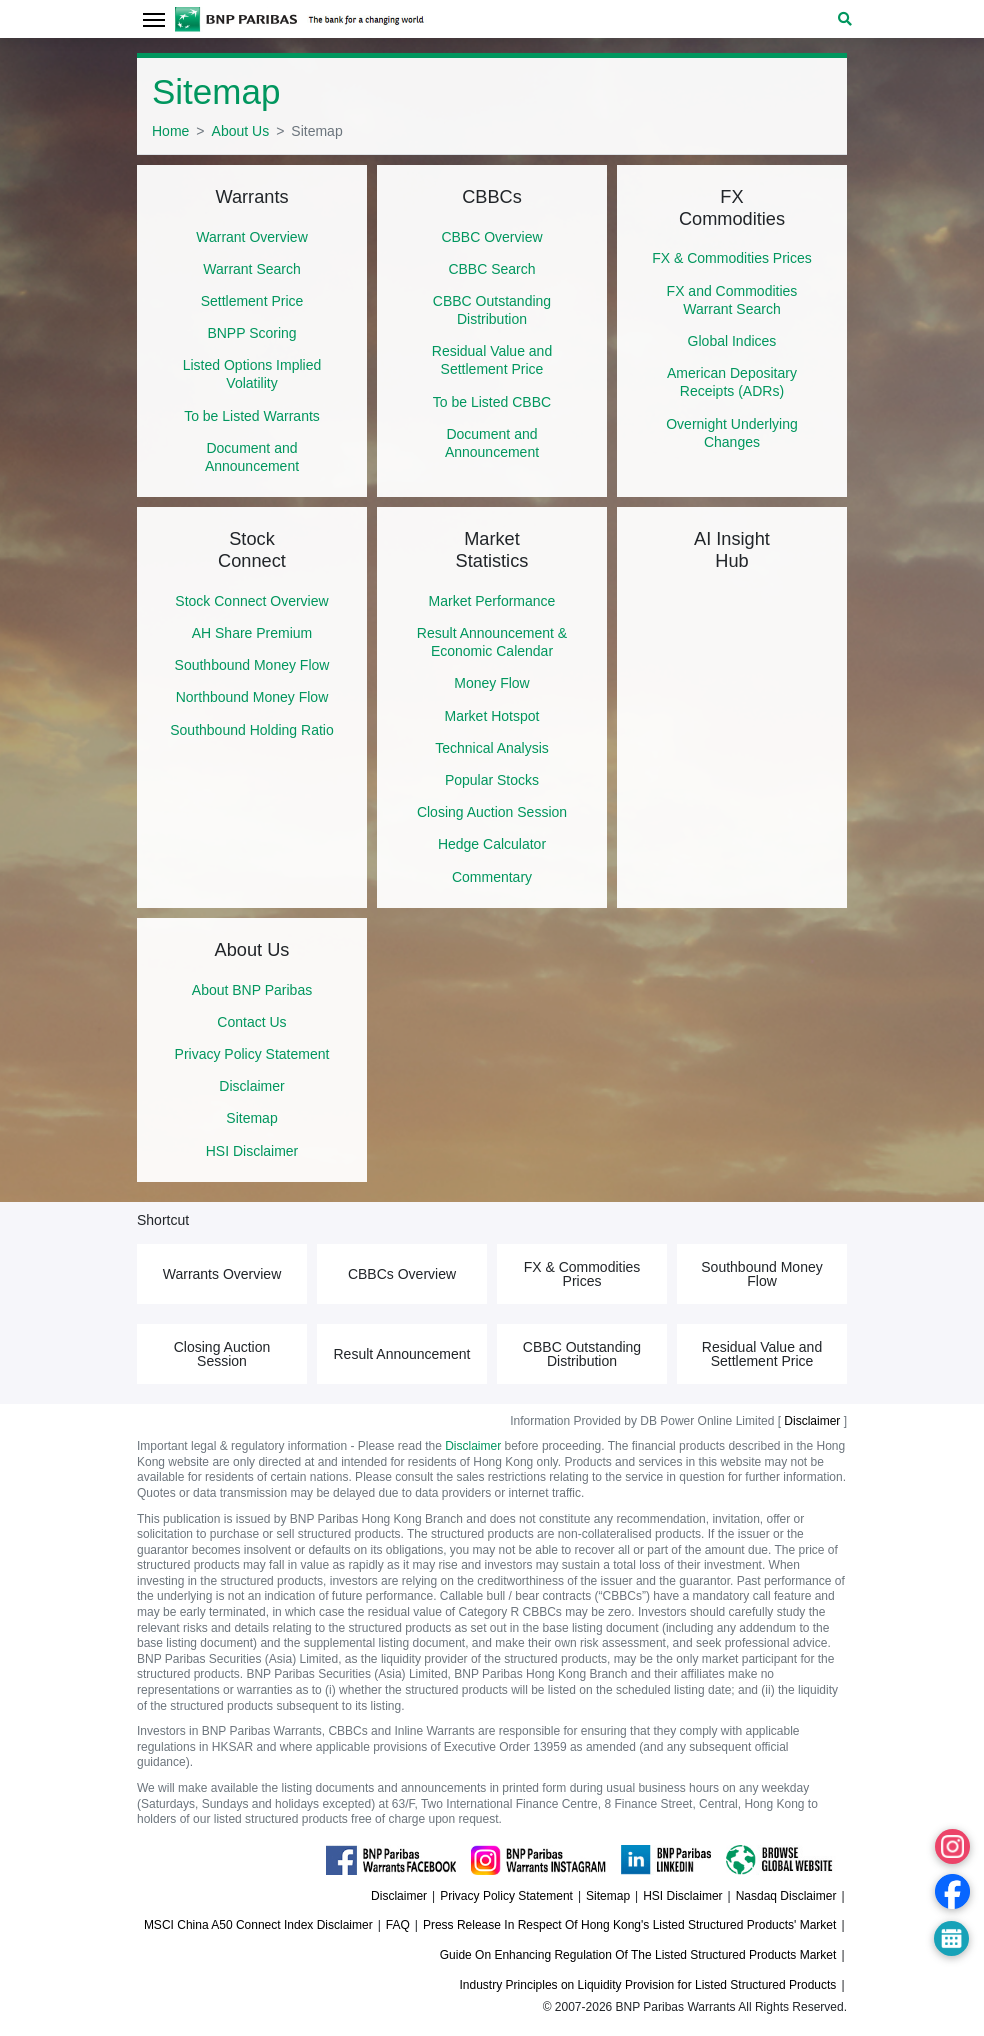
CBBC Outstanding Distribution (492, 310)
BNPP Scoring (251, 333)
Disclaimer (251, 1086)
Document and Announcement (252, 457)
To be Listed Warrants (252, 416)
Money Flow (491, 683)
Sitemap (251, 1118)
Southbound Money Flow (252, 665)
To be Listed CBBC (492, 402)
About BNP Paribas (252, 990)
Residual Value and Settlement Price (492, 360)
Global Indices (732, 341)
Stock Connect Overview (251, 601)
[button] (845, 19)
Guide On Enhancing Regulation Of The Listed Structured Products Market (638, 1955)
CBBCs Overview (402, 1274)
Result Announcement (402, 1354)
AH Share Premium (252, 633)
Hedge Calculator (492, 844)
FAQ (398, 1925)
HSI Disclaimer (252, 1151)
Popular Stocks (492, 780)
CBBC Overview (491, 237)
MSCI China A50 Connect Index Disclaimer (258, 1925)
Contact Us (251, 1022)
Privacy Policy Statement (252, 1054)
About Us (241, 131)
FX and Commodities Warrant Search (732, 300)
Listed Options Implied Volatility (252, 374)
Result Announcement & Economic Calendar (492, 642)
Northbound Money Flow (252, 697)
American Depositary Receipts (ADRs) (732, 382)
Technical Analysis (492, 748)
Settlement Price (252, 301)
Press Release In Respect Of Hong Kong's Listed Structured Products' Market (629, 1925)
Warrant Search (252, 269)
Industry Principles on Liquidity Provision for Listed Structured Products (648, 1985)
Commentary (492, 877)
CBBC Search (491, 269)
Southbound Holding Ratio (251, 730)
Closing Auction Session (492, 812)
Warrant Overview (252, 237)
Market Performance (492, 601)
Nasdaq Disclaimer (786, 1896)
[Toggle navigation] (153, 18)
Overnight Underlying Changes (732, 433)
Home (170, 131)
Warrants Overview (222, 1274)
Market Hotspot (492, 716)
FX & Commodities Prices (731, 258)
